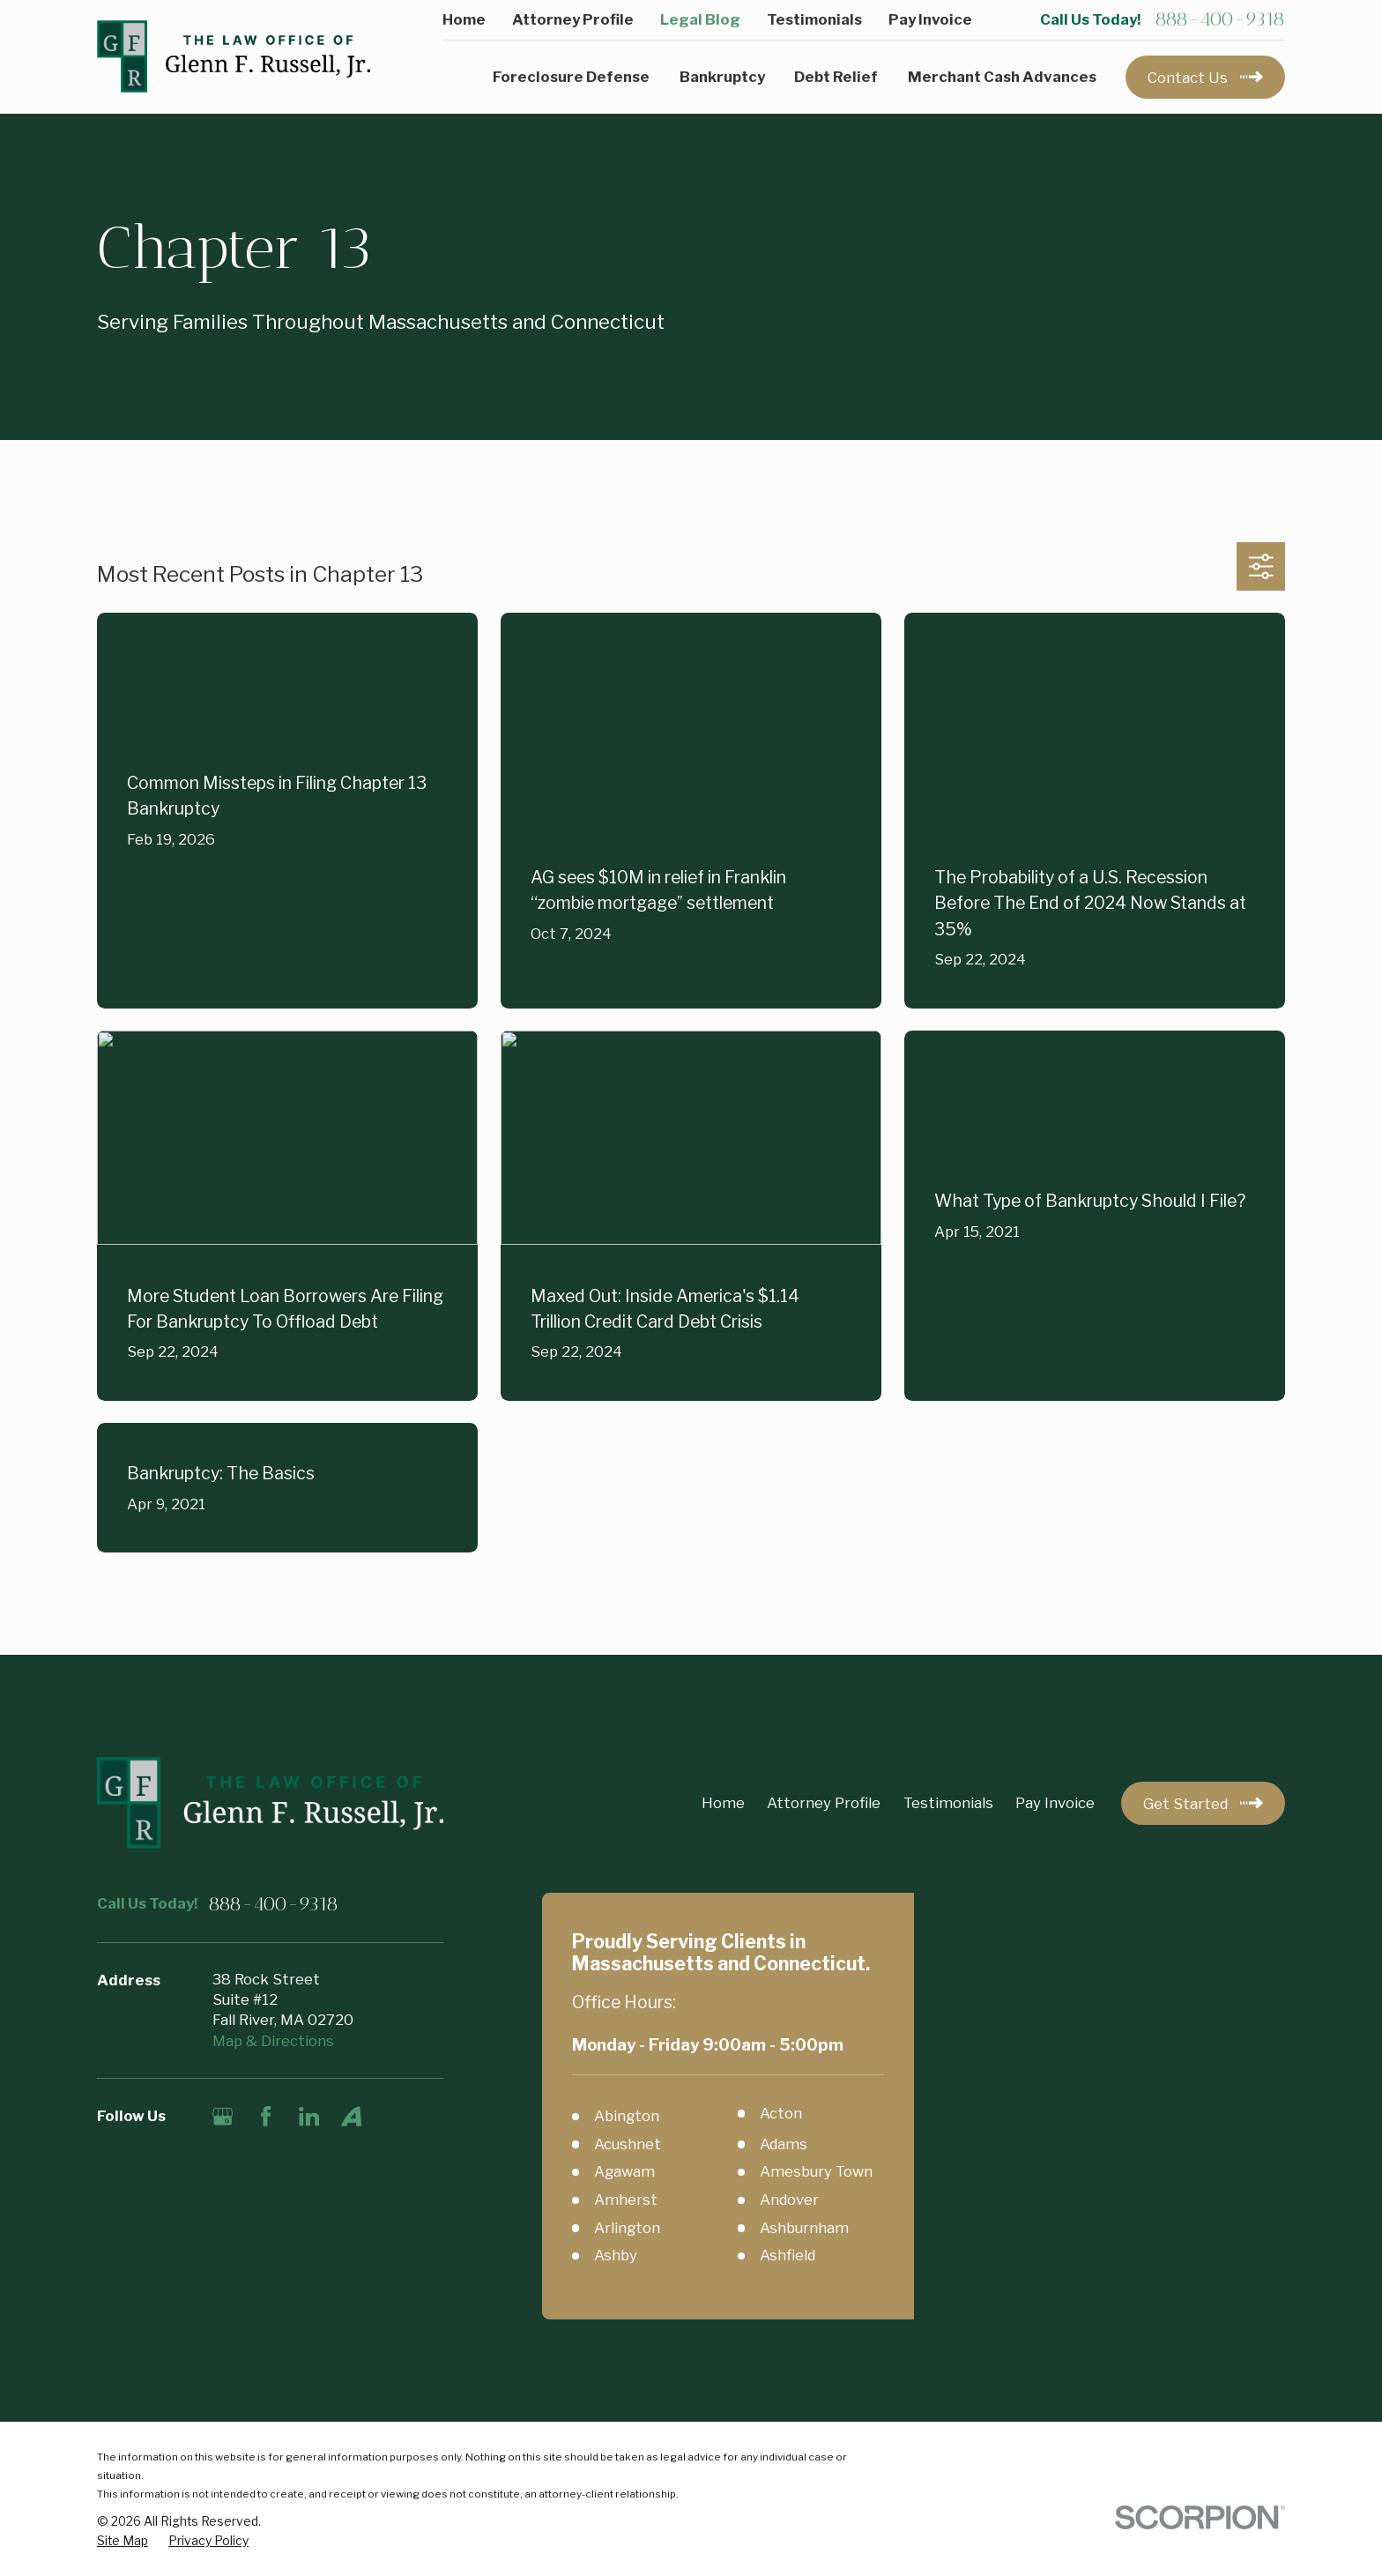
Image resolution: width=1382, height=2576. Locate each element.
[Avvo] (351, 2116)
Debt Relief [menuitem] (836, 77)
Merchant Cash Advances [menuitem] (1002, 77)
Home (464, 19)
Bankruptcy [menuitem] (722, 77)
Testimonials (814, 19)
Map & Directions (273, 2041)
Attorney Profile (573, 19)
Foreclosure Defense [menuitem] (571, 77)
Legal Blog (700, 19)
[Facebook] (266, 2116)
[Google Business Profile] (222, 2116)
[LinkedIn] (309, 2116)
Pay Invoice (930, 19)
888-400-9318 (1220, 19)
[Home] (233, 57)
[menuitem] (122, 2541)
